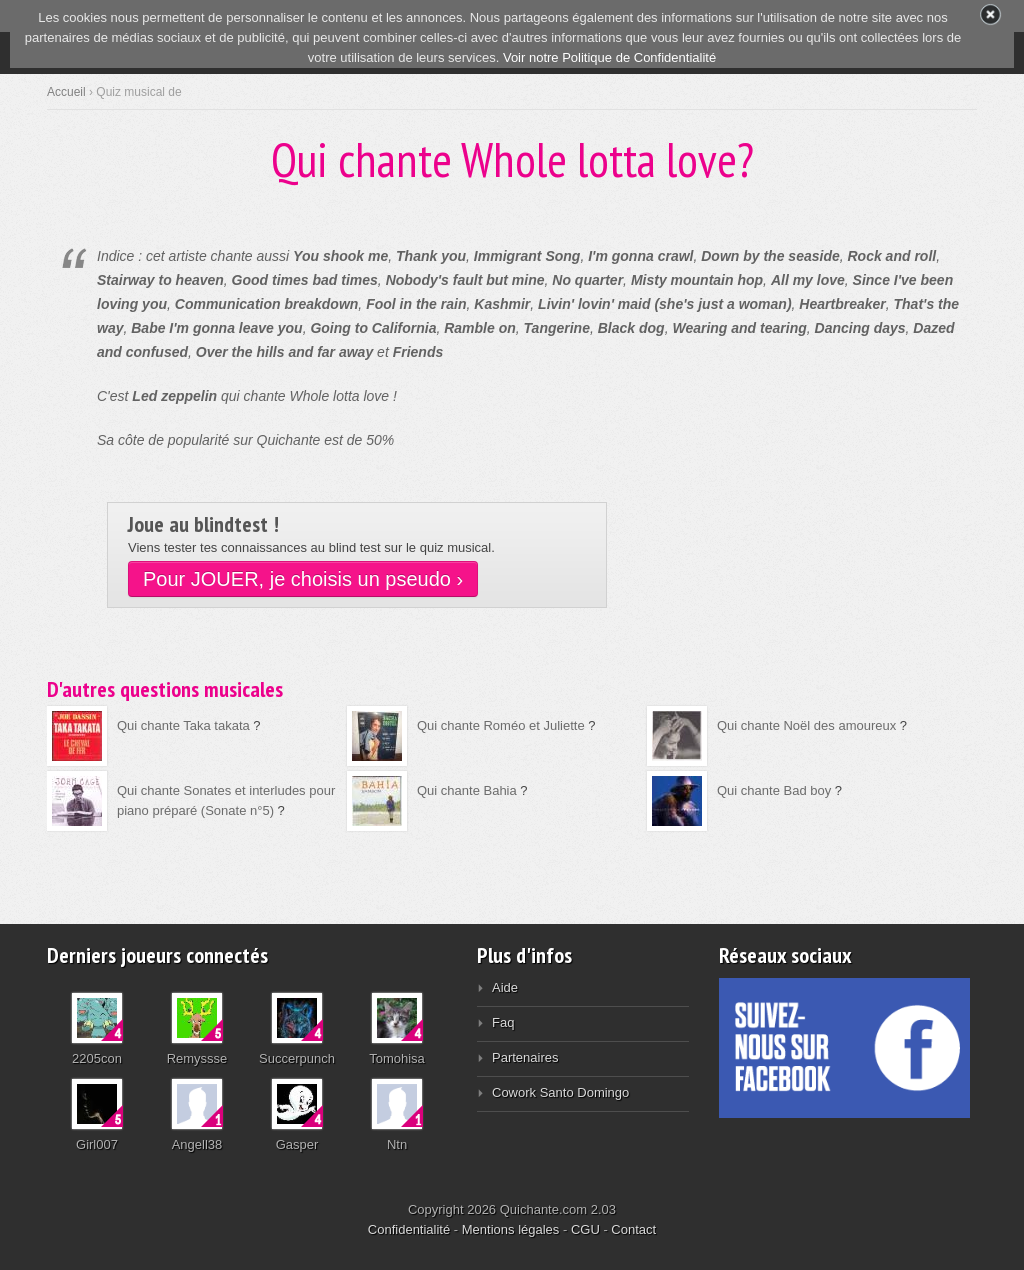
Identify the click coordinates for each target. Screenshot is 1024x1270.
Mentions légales (511, 1229)
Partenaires (525, 1057)
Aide (505, 987)
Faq (503, 1022)
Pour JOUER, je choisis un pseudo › (303, 579)
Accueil (66, 92)
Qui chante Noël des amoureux (806, 725)
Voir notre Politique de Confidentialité (609, 57)
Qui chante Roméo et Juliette (501, 725)
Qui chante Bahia (467, 790)
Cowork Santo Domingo (560, 1092)
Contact (633, 1229)
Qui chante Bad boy (774, 790)
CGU (585, 1229)
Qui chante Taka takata (183, 725)
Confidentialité (409, 1229)
